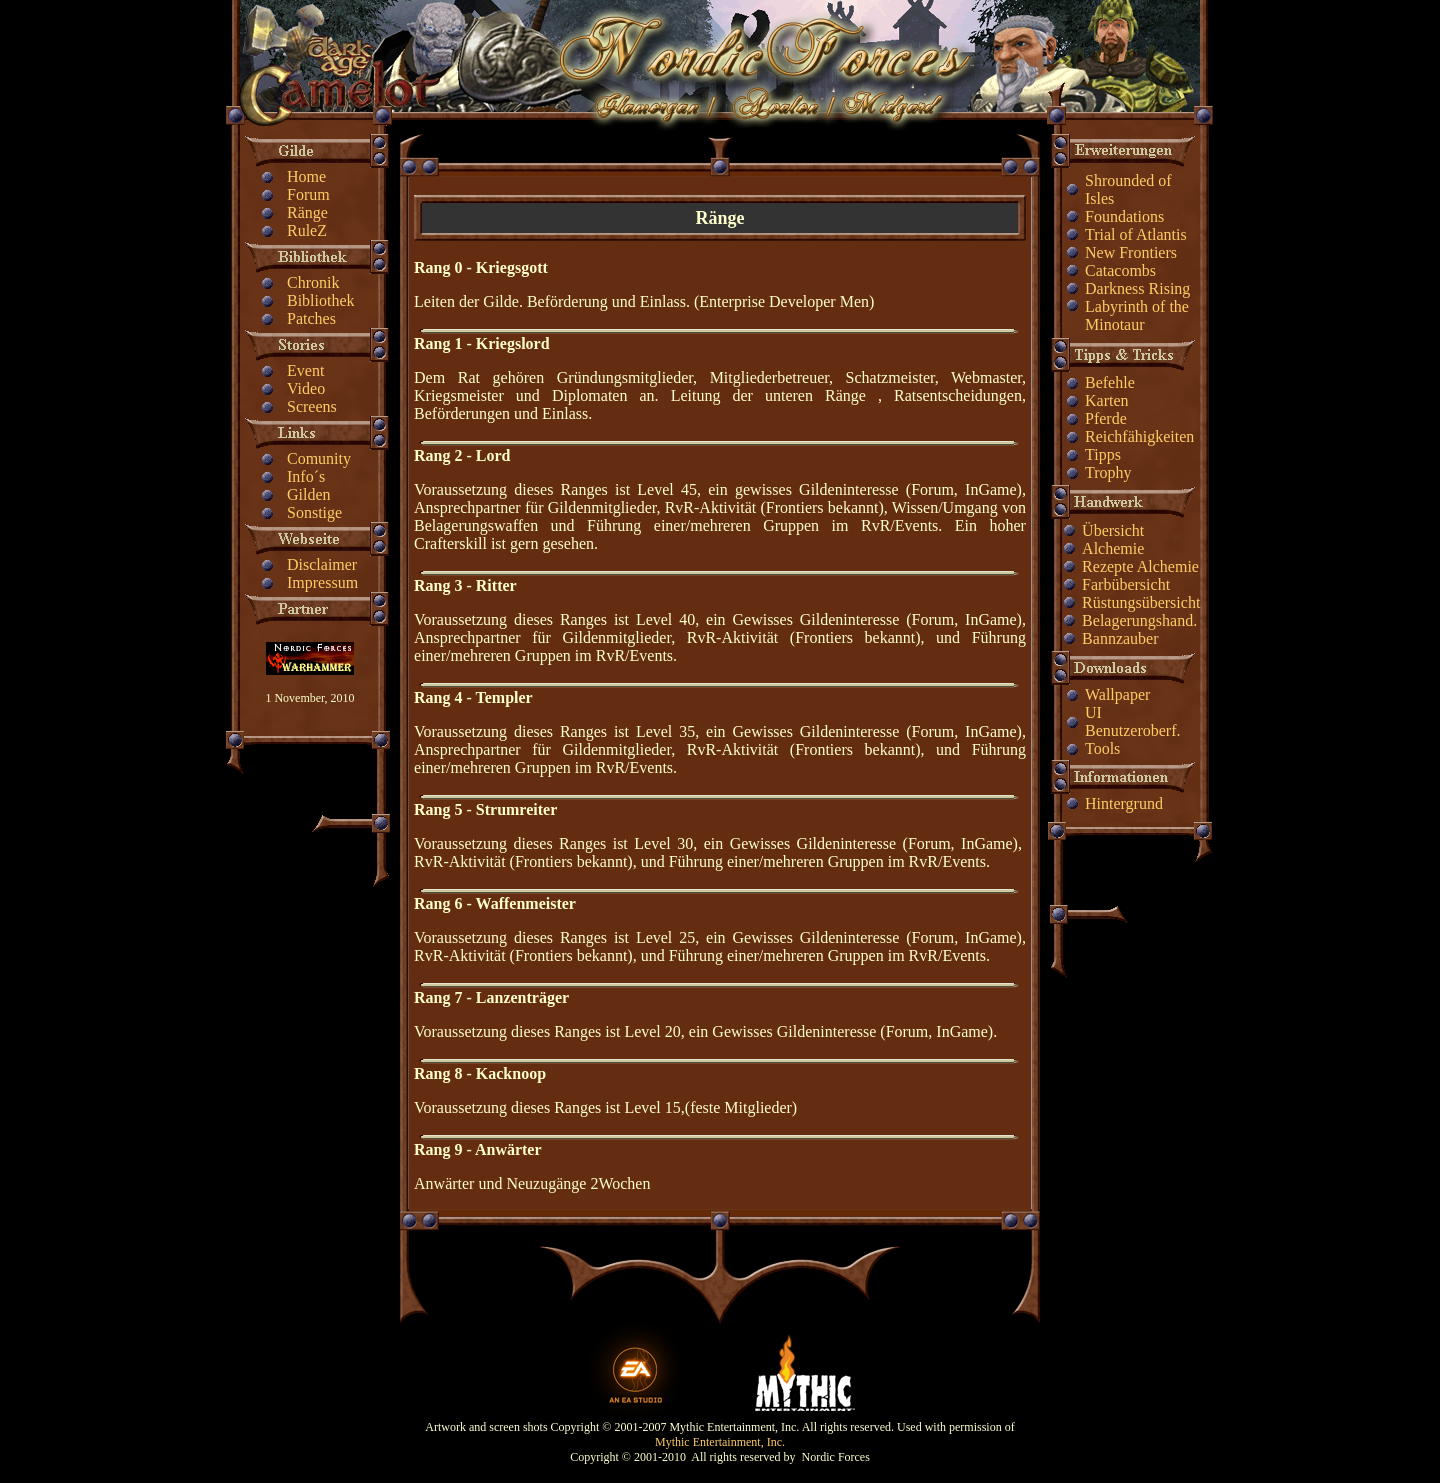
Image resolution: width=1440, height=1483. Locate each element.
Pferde (1106, 418)
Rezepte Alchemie (1140, 566)
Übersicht (1113, 530)
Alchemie (1113, 548)
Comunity (319, 458)
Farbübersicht (1126, 584)
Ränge (307, 212)
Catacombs (1120, 270)
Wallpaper (1117, 694)
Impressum (322, 582)
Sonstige (314, 512)
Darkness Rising (1137, 288)
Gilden (309, 494)
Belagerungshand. (1139, 620)
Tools (1102, 748)
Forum (308, 194)
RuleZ (307, 230)
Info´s (306, 476)
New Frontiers (1131, 252)
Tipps (1103, 454)
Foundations (1124, 216)
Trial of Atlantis (1136, 234)
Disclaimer (322, 564)
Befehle (1110, 382)
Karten (1107, 400)
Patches (311, 318)
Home (306, 176)
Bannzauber (1120, 638)
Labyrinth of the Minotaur (1137, 315)
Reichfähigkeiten (1139, 436)
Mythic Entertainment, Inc (718, 1442)
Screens (312, 406)
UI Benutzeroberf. (1133, 721)
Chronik (313, 282)
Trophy (1108, 472)
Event (305, 370)
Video (306, 388)
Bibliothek (321, 300)
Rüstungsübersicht (1141, 602)
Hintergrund (1124, 803)
